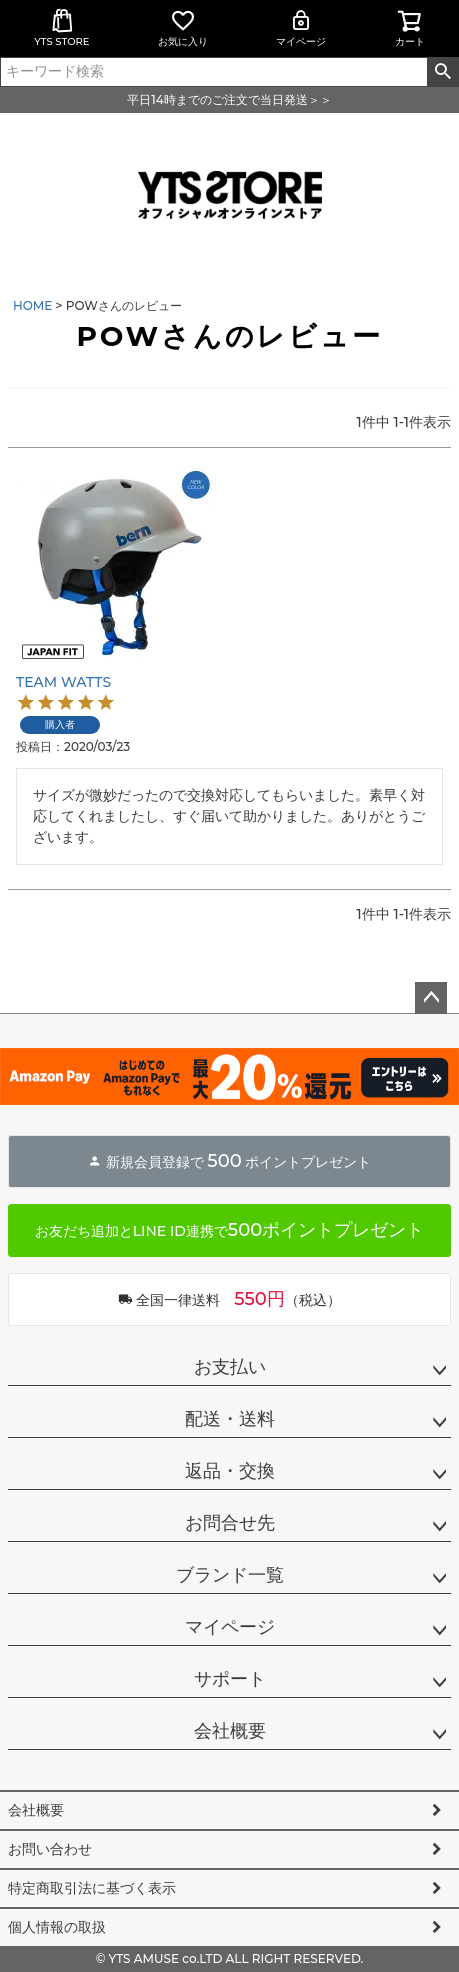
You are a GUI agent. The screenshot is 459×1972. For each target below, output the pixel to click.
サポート (230, 1679)
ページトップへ (431, 998)
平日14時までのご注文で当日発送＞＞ (229, 99)
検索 (442, 72)
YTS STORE (61, 28)
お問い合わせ (50, 1849)
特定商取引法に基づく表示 (92, 1888)
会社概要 (230, 1731)
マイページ (301, 28)
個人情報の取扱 (57, 1927)
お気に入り (183, 28)
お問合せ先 (230, 1523)
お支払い (230, 1367)
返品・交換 (230, 1471)
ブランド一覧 (230, 1575)
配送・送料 (230, 1419)
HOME (32, 305)
